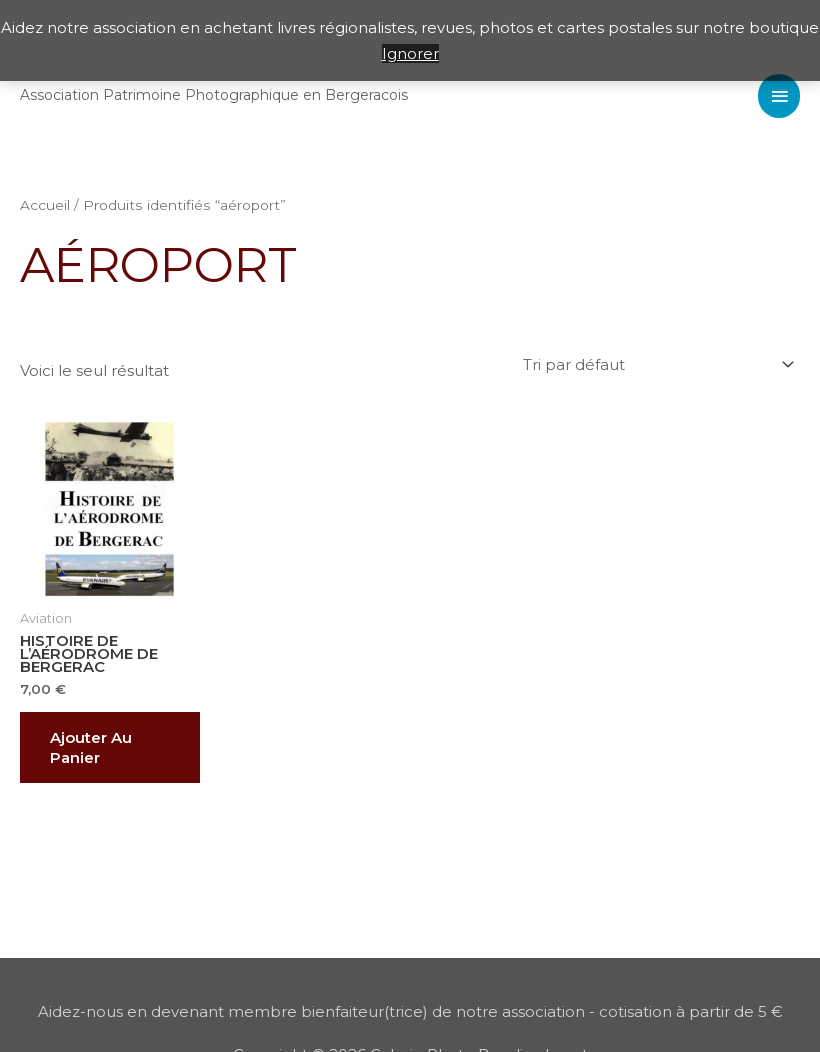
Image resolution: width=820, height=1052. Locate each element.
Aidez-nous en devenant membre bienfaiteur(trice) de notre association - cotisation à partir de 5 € (410, 1011)
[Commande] (655, 365)
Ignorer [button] (410, 53)
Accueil (45, 205)
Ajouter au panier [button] (91, 747)
